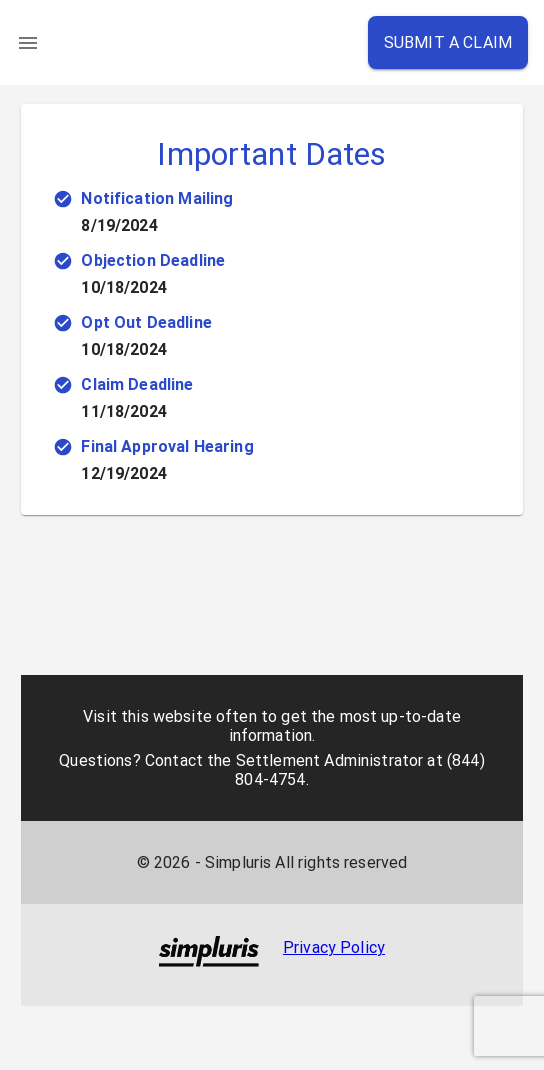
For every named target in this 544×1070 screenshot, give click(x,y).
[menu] (28, 43)
